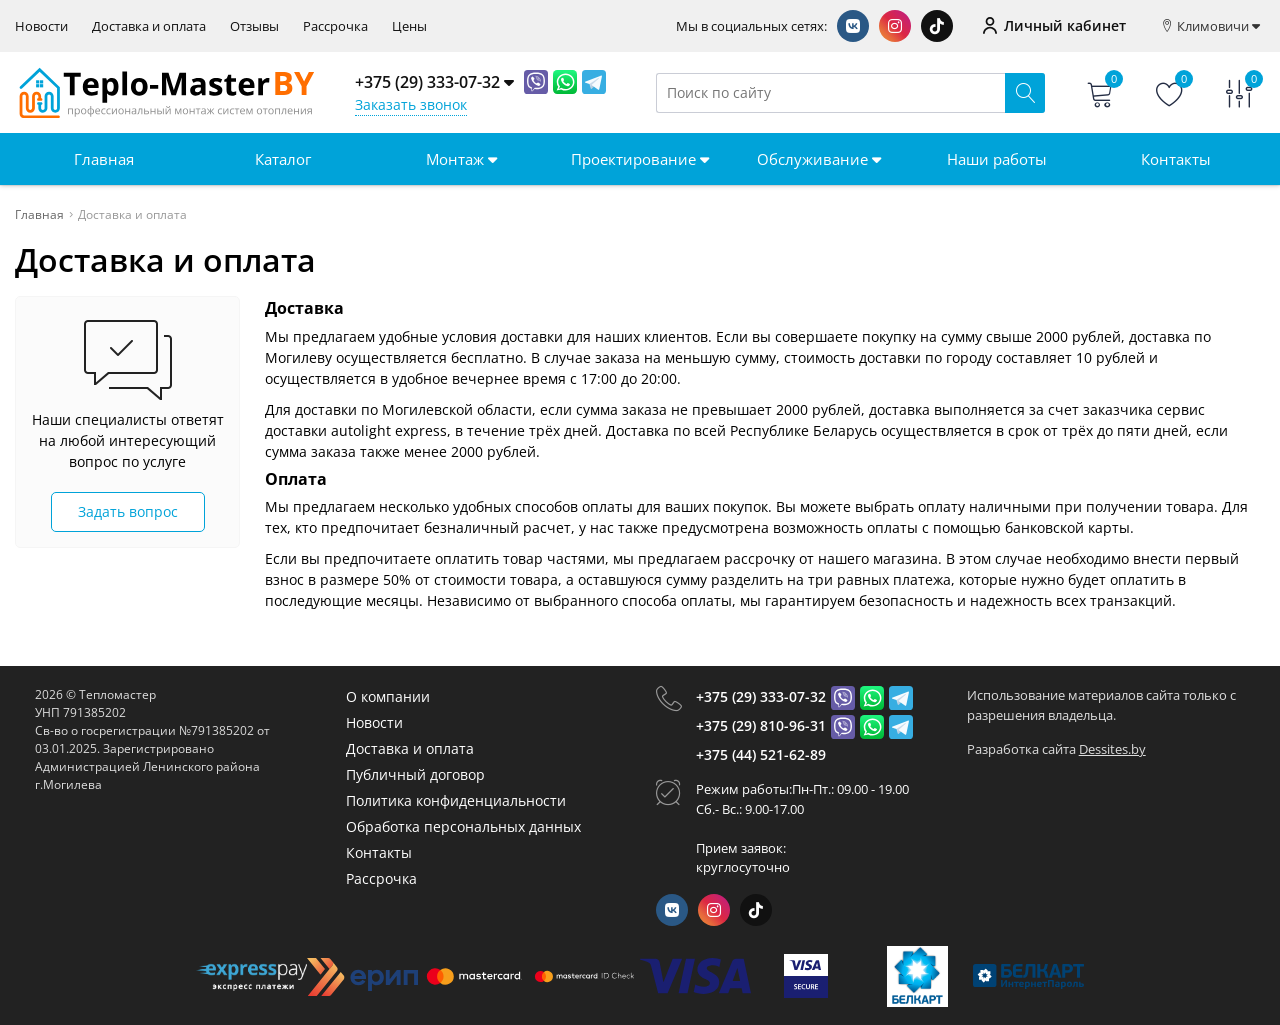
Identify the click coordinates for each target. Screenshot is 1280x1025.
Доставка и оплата (149, 26)
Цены (409, 26)
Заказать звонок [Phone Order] (411, 104)
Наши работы (997, 159)
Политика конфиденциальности (456, 800)
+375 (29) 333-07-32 (761, 696)
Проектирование (640, 159)
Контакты (1176, 159)
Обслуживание (819, 159)
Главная (104, 159)
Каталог (283, 159)
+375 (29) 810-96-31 (761, 725)
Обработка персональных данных (463, 826)
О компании (388, 696)
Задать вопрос (128, 511)
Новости (41, 26)
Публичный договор (415, 774)
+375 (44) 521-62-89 (761, 754)
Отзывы (254, 26)
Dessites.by (1112, 749)
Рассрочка (335, 26)
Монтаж (461, 159)
